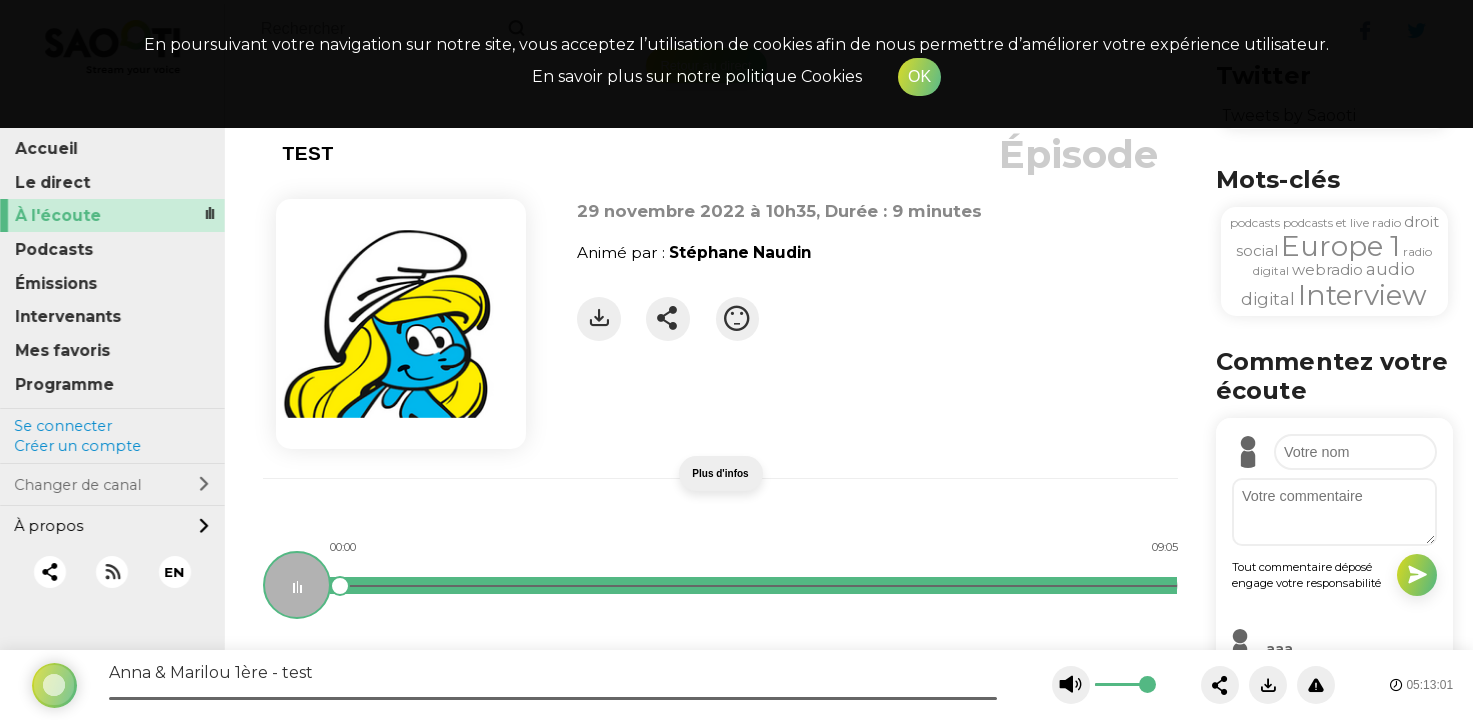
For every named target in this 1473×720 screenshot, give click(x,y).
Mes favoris (63, 347)
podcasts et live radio (1342, 222)
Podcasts (55, 246)
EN (175, 568)
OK (919, 76)
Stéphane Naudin (740, 252)
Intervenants (69, 313)
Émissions (57, 279)
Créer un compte (77, 443)
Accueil (47, 145)
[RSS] (112, 568)
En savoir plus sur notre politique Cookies (697, 76)
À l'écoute (59, 212)
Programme (65, 380)
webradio (1327, 269)
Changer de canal (112, 481)
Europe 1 (1340, 246)
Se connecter (63, 422)
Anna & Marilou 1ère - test (211, 672)
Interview (1362, 295)
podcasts (1255, 222)
